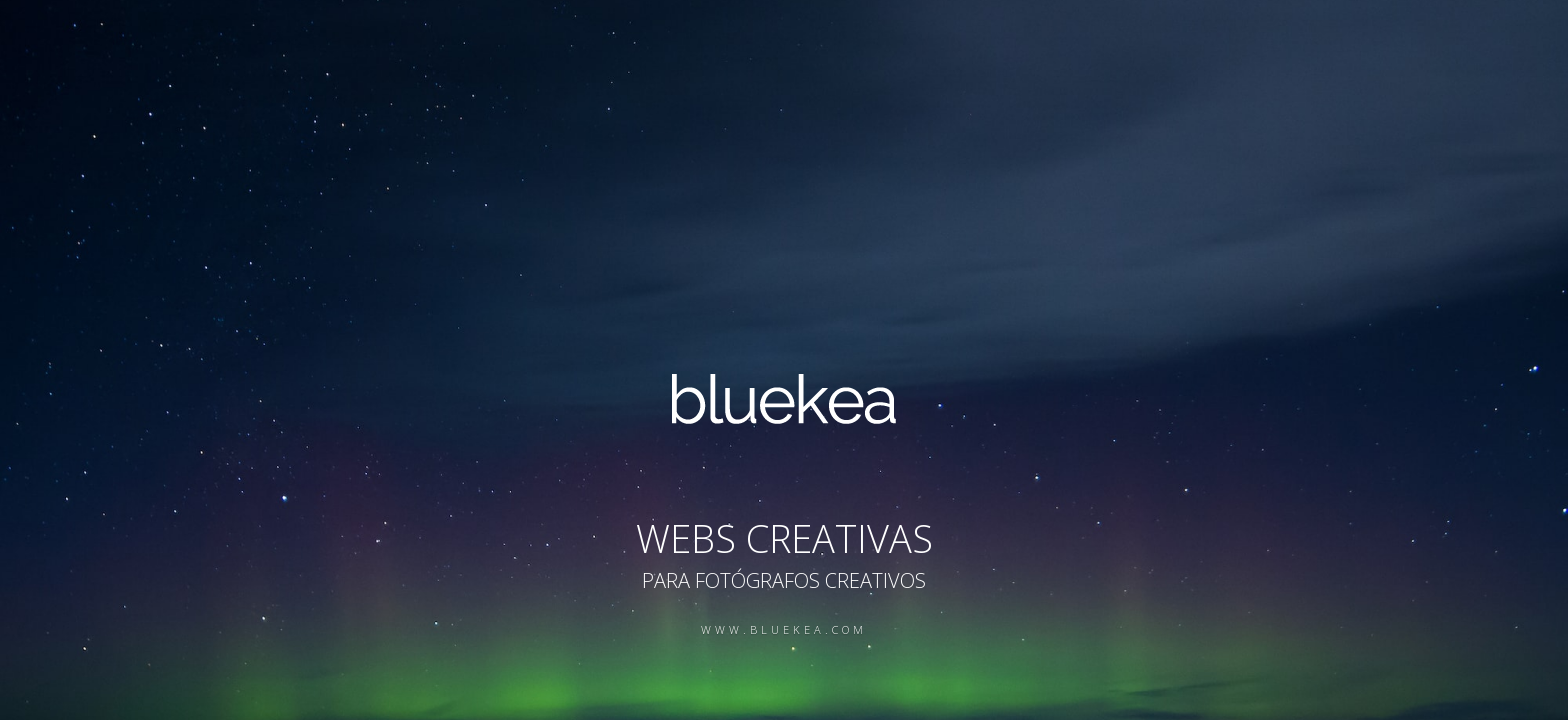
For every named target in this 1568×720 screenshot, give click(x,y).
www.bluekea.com (784, 629)
